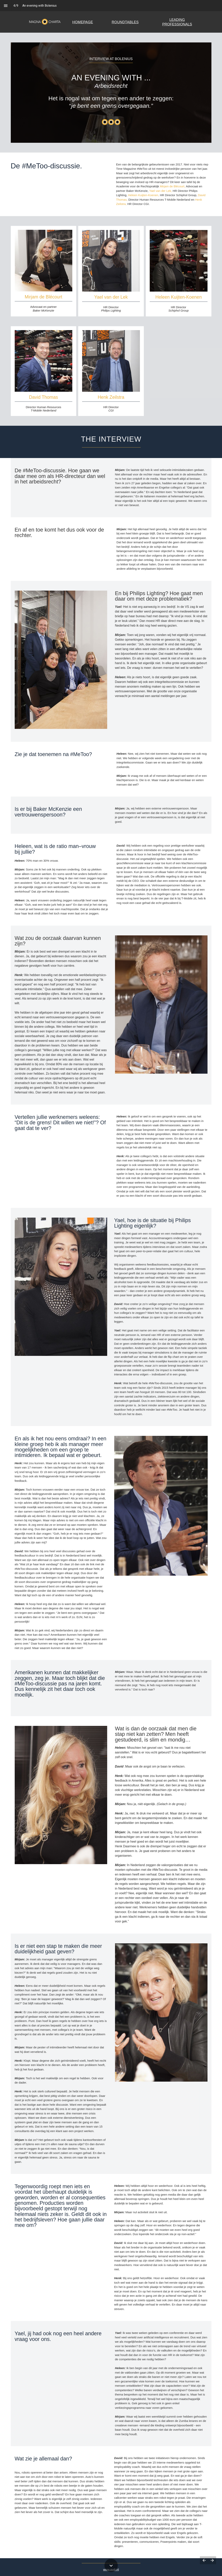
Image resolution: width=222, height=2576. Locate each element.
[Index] (5, 5)
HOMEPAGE (82, 22)
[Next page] (212, 2560)
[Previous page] (204, 2560)
